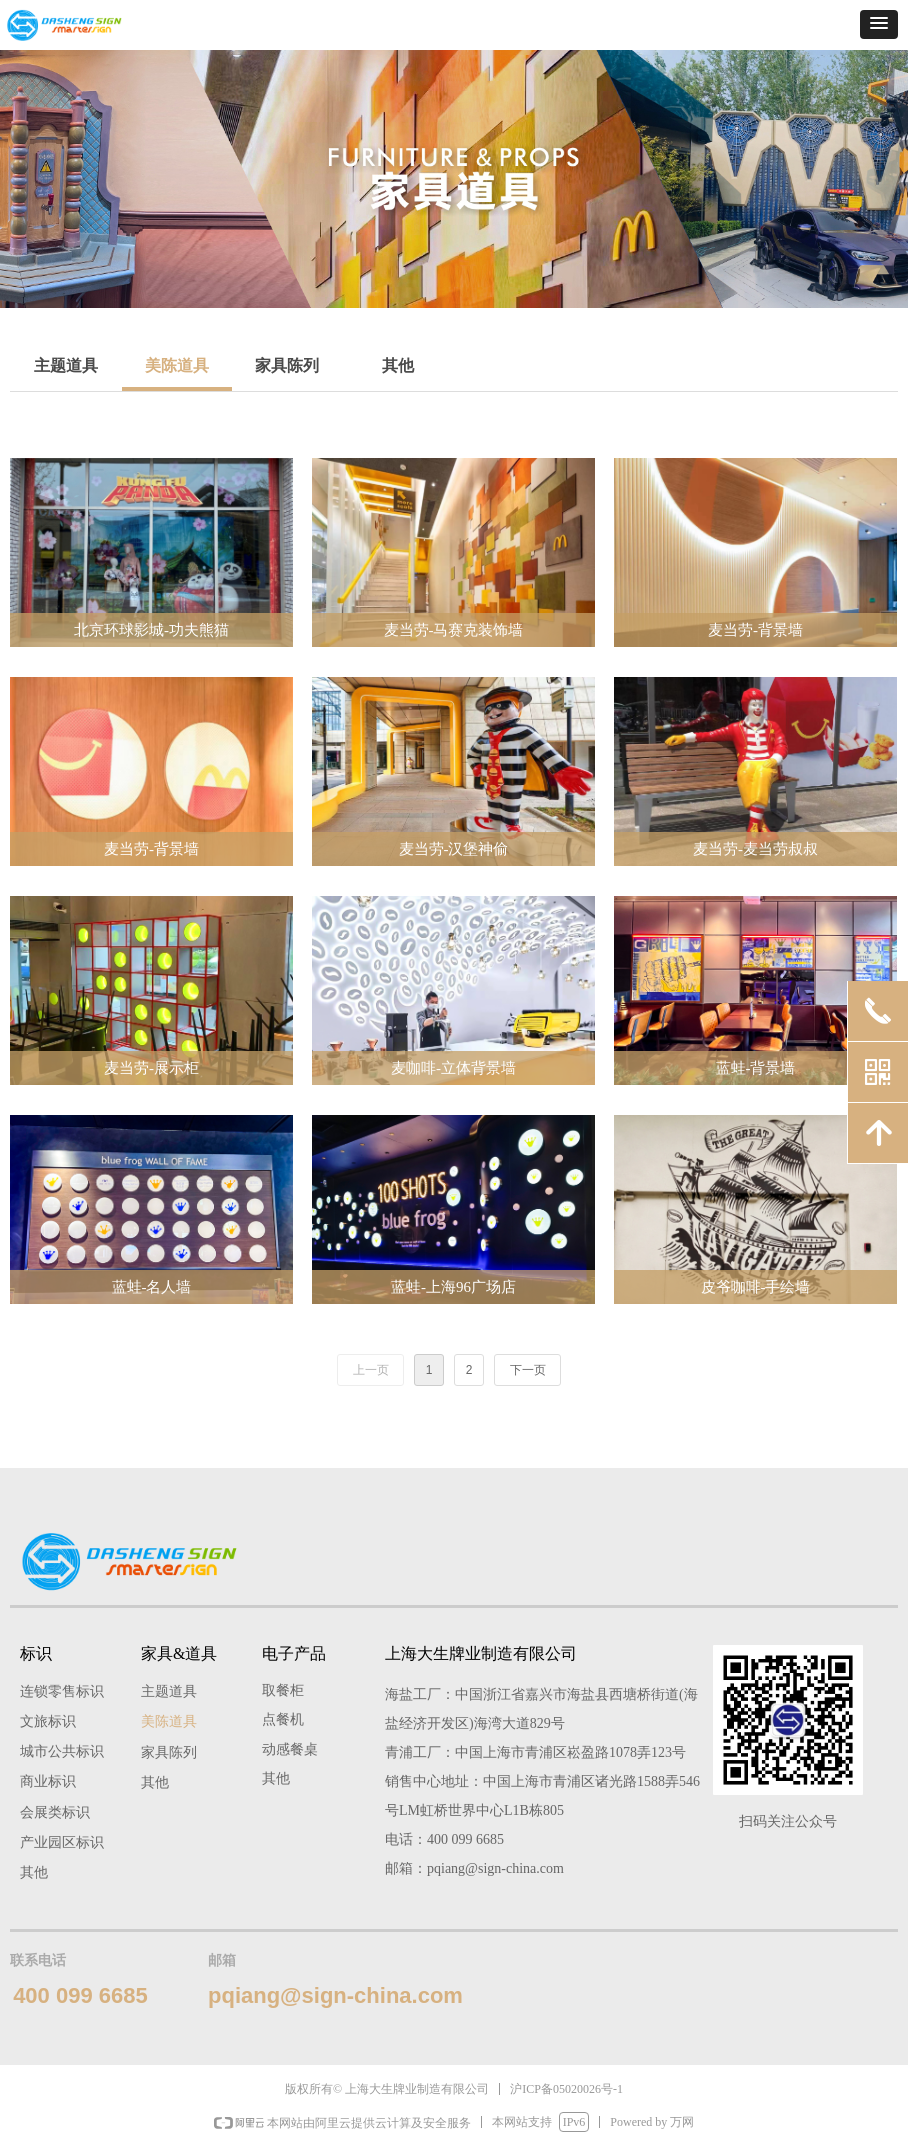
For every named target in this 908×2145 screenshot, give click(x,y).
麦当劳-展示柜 (151, 1068)
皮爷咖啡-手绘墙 (756, 1287)
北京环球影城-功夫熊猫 (151, 630)
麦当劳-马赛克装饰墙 (454, 630)
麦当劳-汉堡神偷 (454, 849)
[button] (879, 24)
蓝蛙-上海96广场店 (453, 1287)
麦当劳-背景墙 (755, 630)
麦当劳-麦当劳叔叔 (755, 849)
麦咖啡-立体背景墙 (453, 1068)
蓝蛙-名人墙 (152, 1287)
